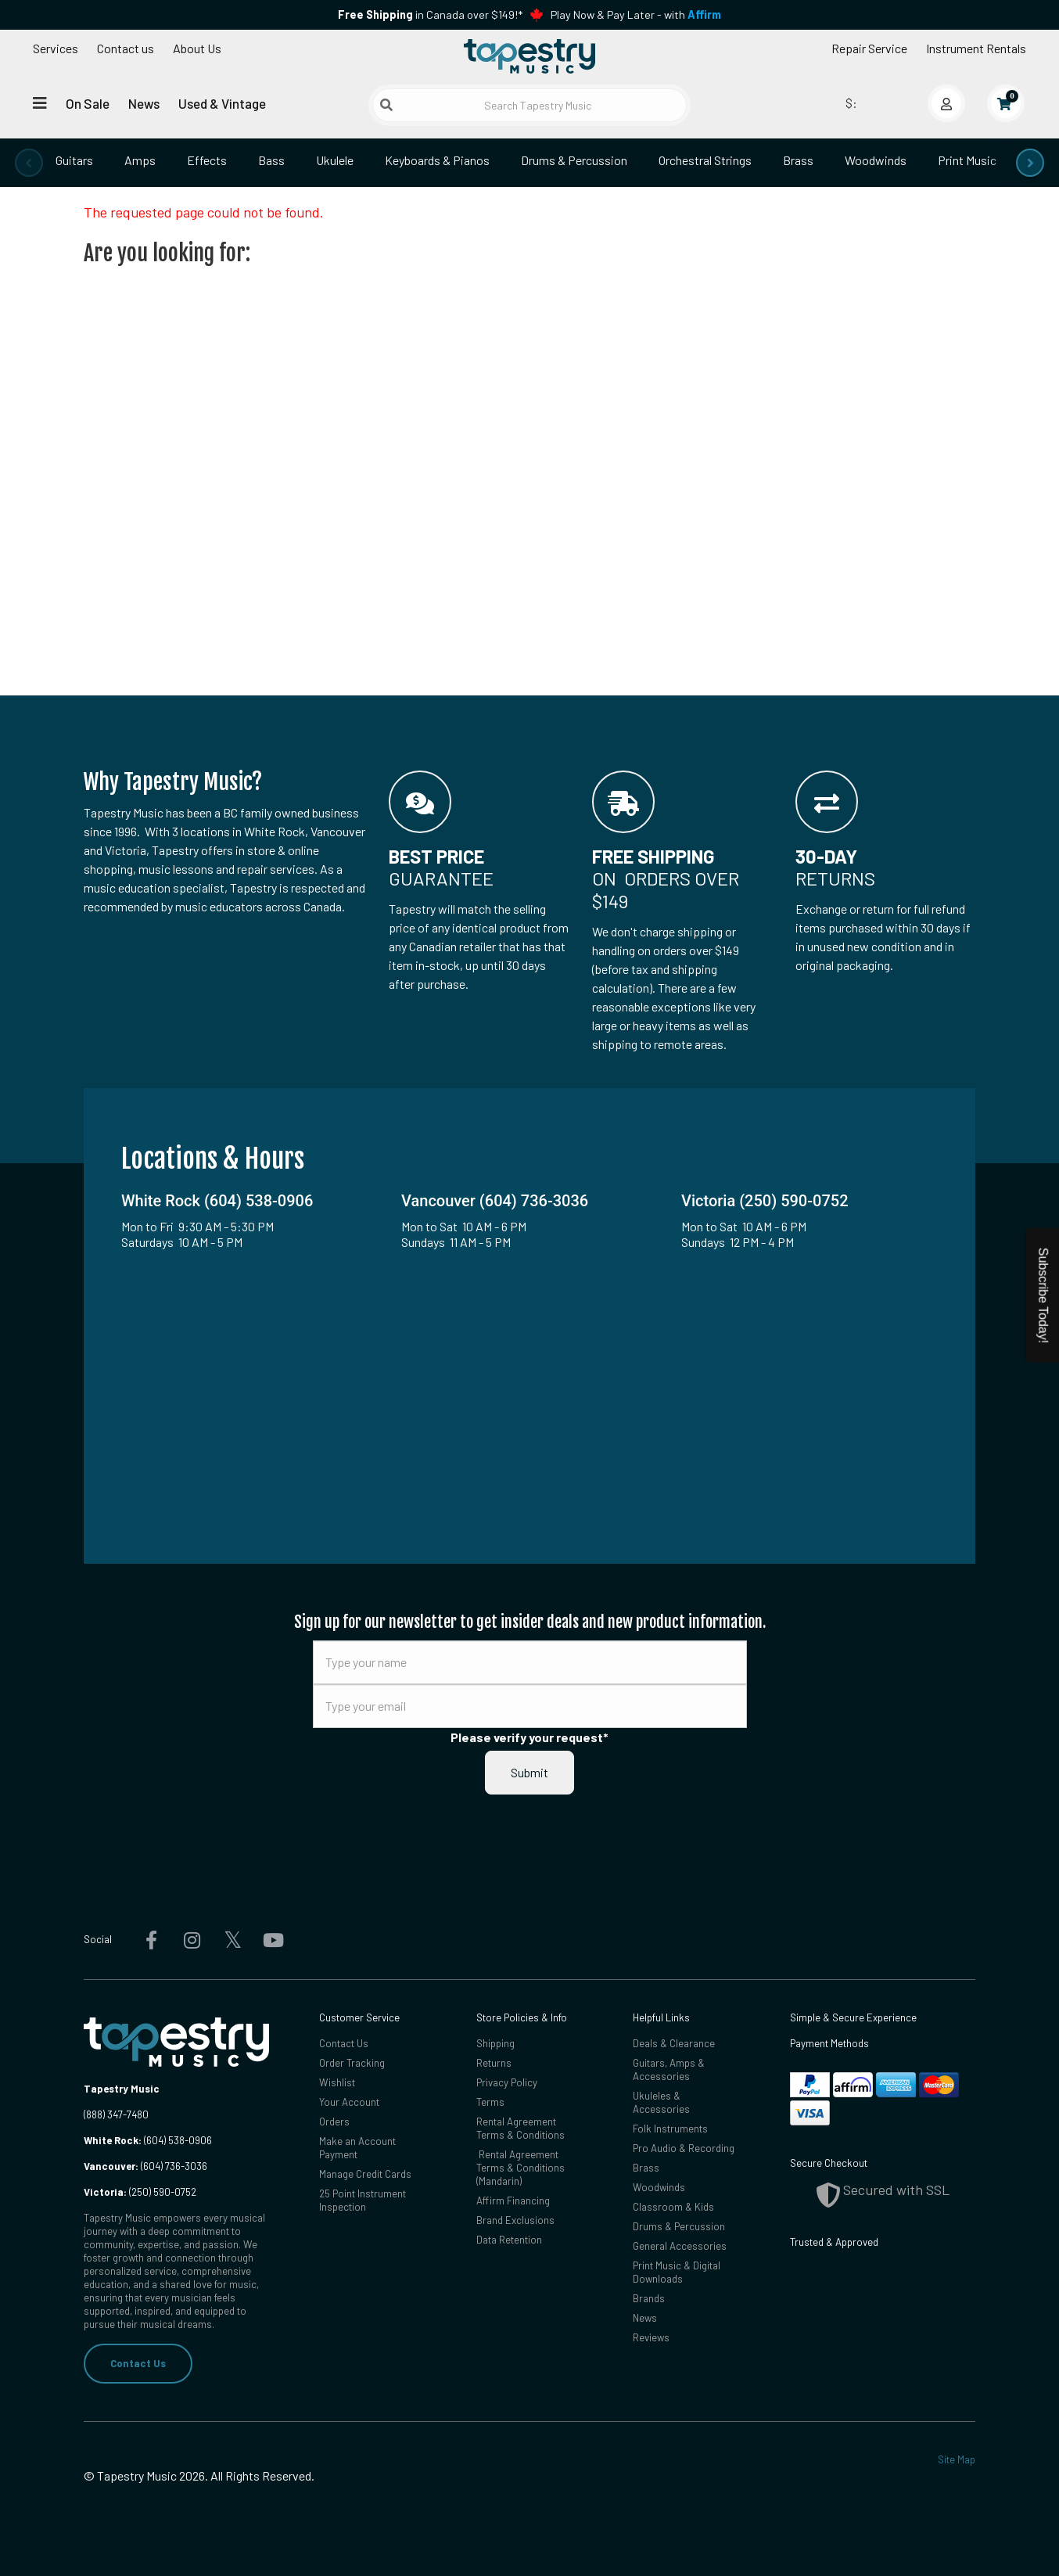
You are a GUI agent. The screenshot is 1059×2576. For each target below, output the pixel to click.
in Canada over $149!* (430, 14)
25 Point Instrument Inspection (362, 2200)
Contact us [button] (125, 48)
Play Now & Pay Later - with (636, 14)
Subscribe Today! (1043, 1294)
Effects (207, 160)
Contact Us (138, 2363)
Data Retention (509, 2239)
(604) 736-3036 (145, 2166)
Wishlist (337, 2082)
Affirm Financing (513, 2200)
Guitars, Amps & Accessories (669, 2069)
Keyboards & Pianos (437, 160)
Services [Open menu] (55, 48)
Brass (798, 160)
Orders (334, 2121)
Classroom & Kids (673, 2207)
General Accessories (680, 2246)
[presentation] (29, 163)
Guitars (74, 160)
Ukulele (335, 160)
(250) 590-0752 (140, 2192)
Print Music (967, 160)
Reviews (651, 2337)
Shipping (495, 2043)
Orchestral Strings (705, 160)
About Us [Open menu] (197, 48)
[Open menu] (39, 102)
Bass (271, 160)
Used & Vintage (222, 103)
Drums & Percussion (574, 160)
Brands (649, 2298)
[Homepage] (529, 57)
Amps (140, 160)
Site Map (956, 2459)
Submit (529, 1772)
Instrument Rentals (976, 48)
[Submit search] (386, 104)
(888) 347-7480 (116, 2114)
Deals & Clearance (674, 2043)
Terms (490, 2102)
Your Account (349, 2102)
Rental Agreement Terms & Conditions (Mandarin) (520, 2167)
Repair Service (869, 48)
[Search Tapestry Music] (529, 105)
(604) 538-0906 (148, 2140)
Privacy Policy (506, 2082)
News (144, 103)
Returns (494, 2063)
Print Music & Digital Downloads (676, 2272)
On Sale (87, 103)
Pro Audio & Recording (683, 2148)
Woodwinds (875, 160)
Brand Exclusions (515, 2220)
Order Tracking (352, 2063)
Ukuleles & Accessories (661, 2102)
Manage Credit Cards (365, 2174)
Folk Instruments (670, 2128)
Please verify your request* (529, 1737)
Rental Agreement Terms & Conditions (520, 2128)
